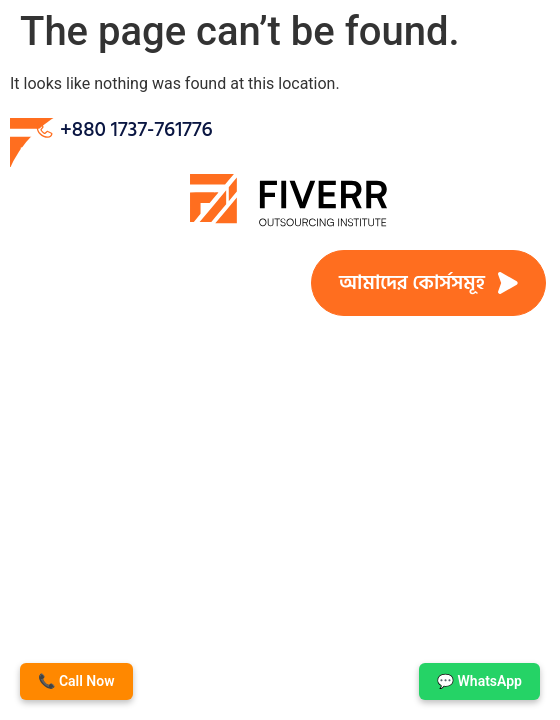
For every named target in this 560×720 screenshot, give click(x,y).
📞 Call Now (76, 681)
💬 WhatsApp (479, 681)
